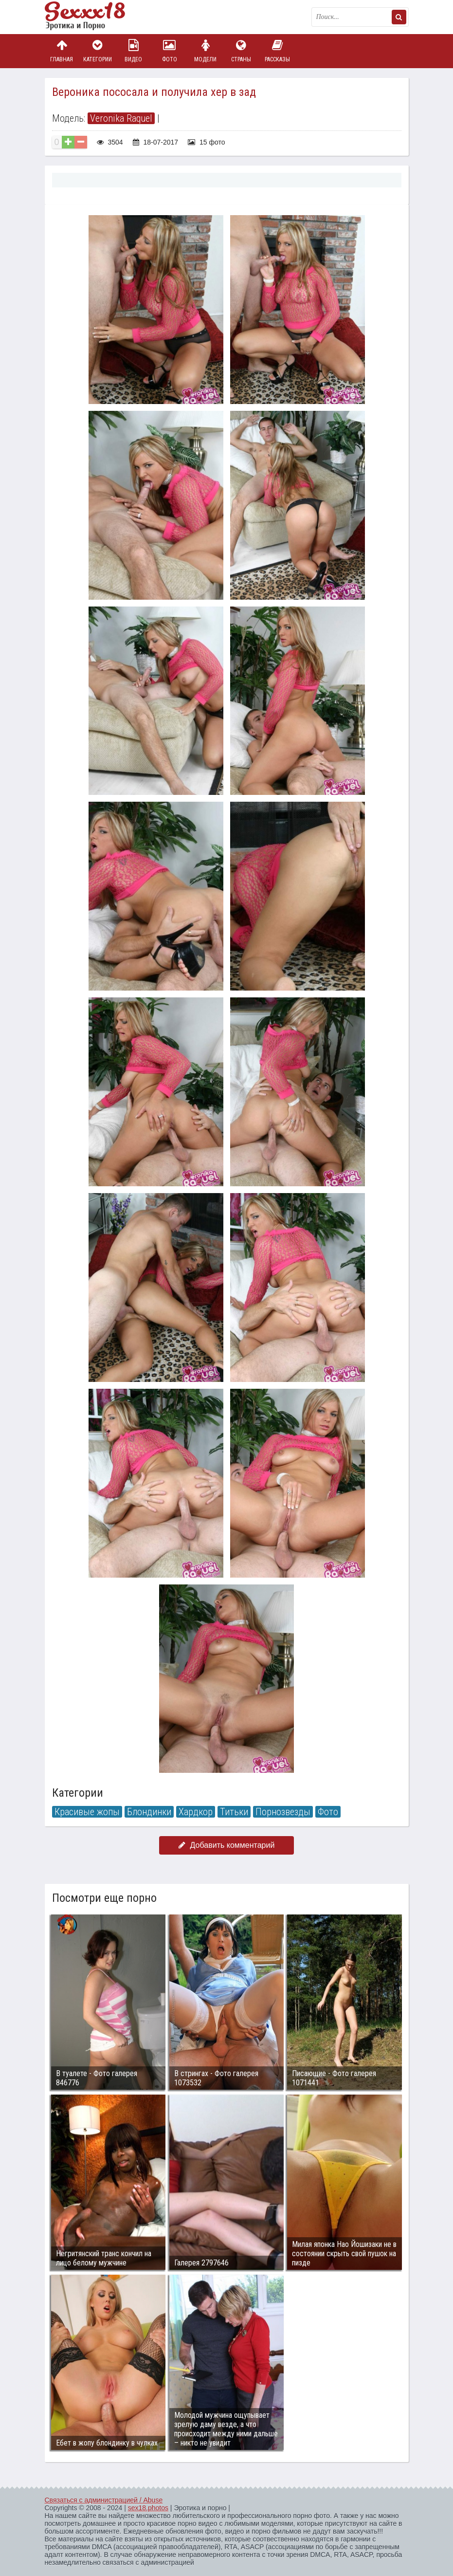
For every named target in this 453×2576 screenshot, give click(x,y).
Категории (97, 51)
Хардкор (196, 1812)
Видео (133, 51)
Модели (205, 51)
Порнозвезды (282, 1812)
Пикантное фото (93, 17)
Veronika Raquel (121, 118)
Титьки (234, 1812)
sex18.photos (148, 2508)
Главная (62, 51)
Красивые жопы (87, 1812)
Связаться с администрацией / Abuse (104, 2500)
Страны (241, 51)
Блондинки (149, 1812)
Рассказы (277, 51)
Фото (169, 51)
